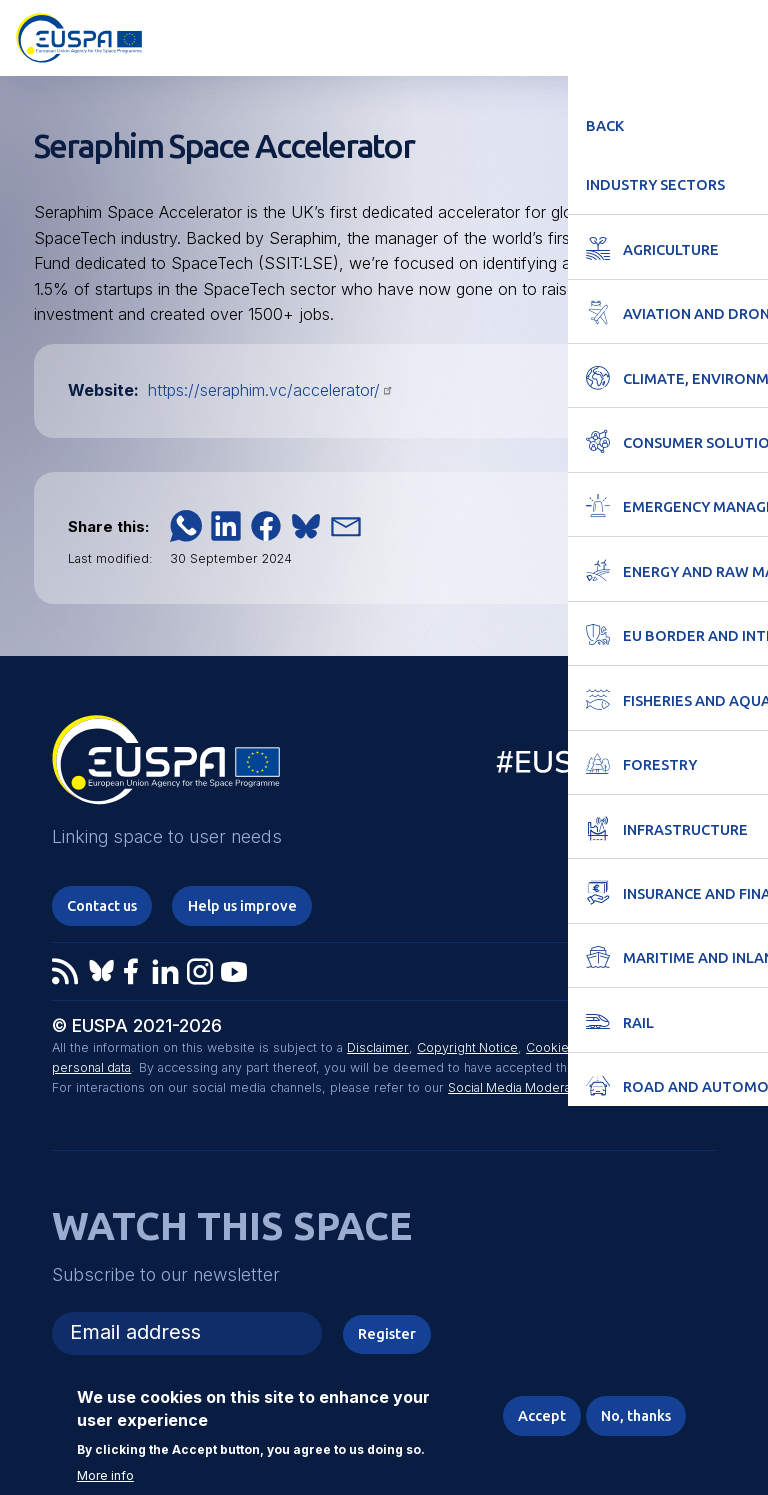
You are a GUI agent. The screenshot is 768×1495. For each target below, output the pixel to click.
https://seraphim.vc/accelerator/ (271, 390)
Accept (537, 1415)
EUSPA (166, 767)
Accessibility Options (641, 36)
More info (105, 1476)
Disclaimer (377, 1048)
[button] (186, 526)
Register (387, 1334)
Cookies (551, 1048)
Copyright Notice (467, 1048)
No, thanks (634, 1415)
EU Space (595, 766)
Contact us (104, 905)
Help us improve (247, 905)
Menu (740, 36)
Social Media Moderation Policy (541, 1088)
